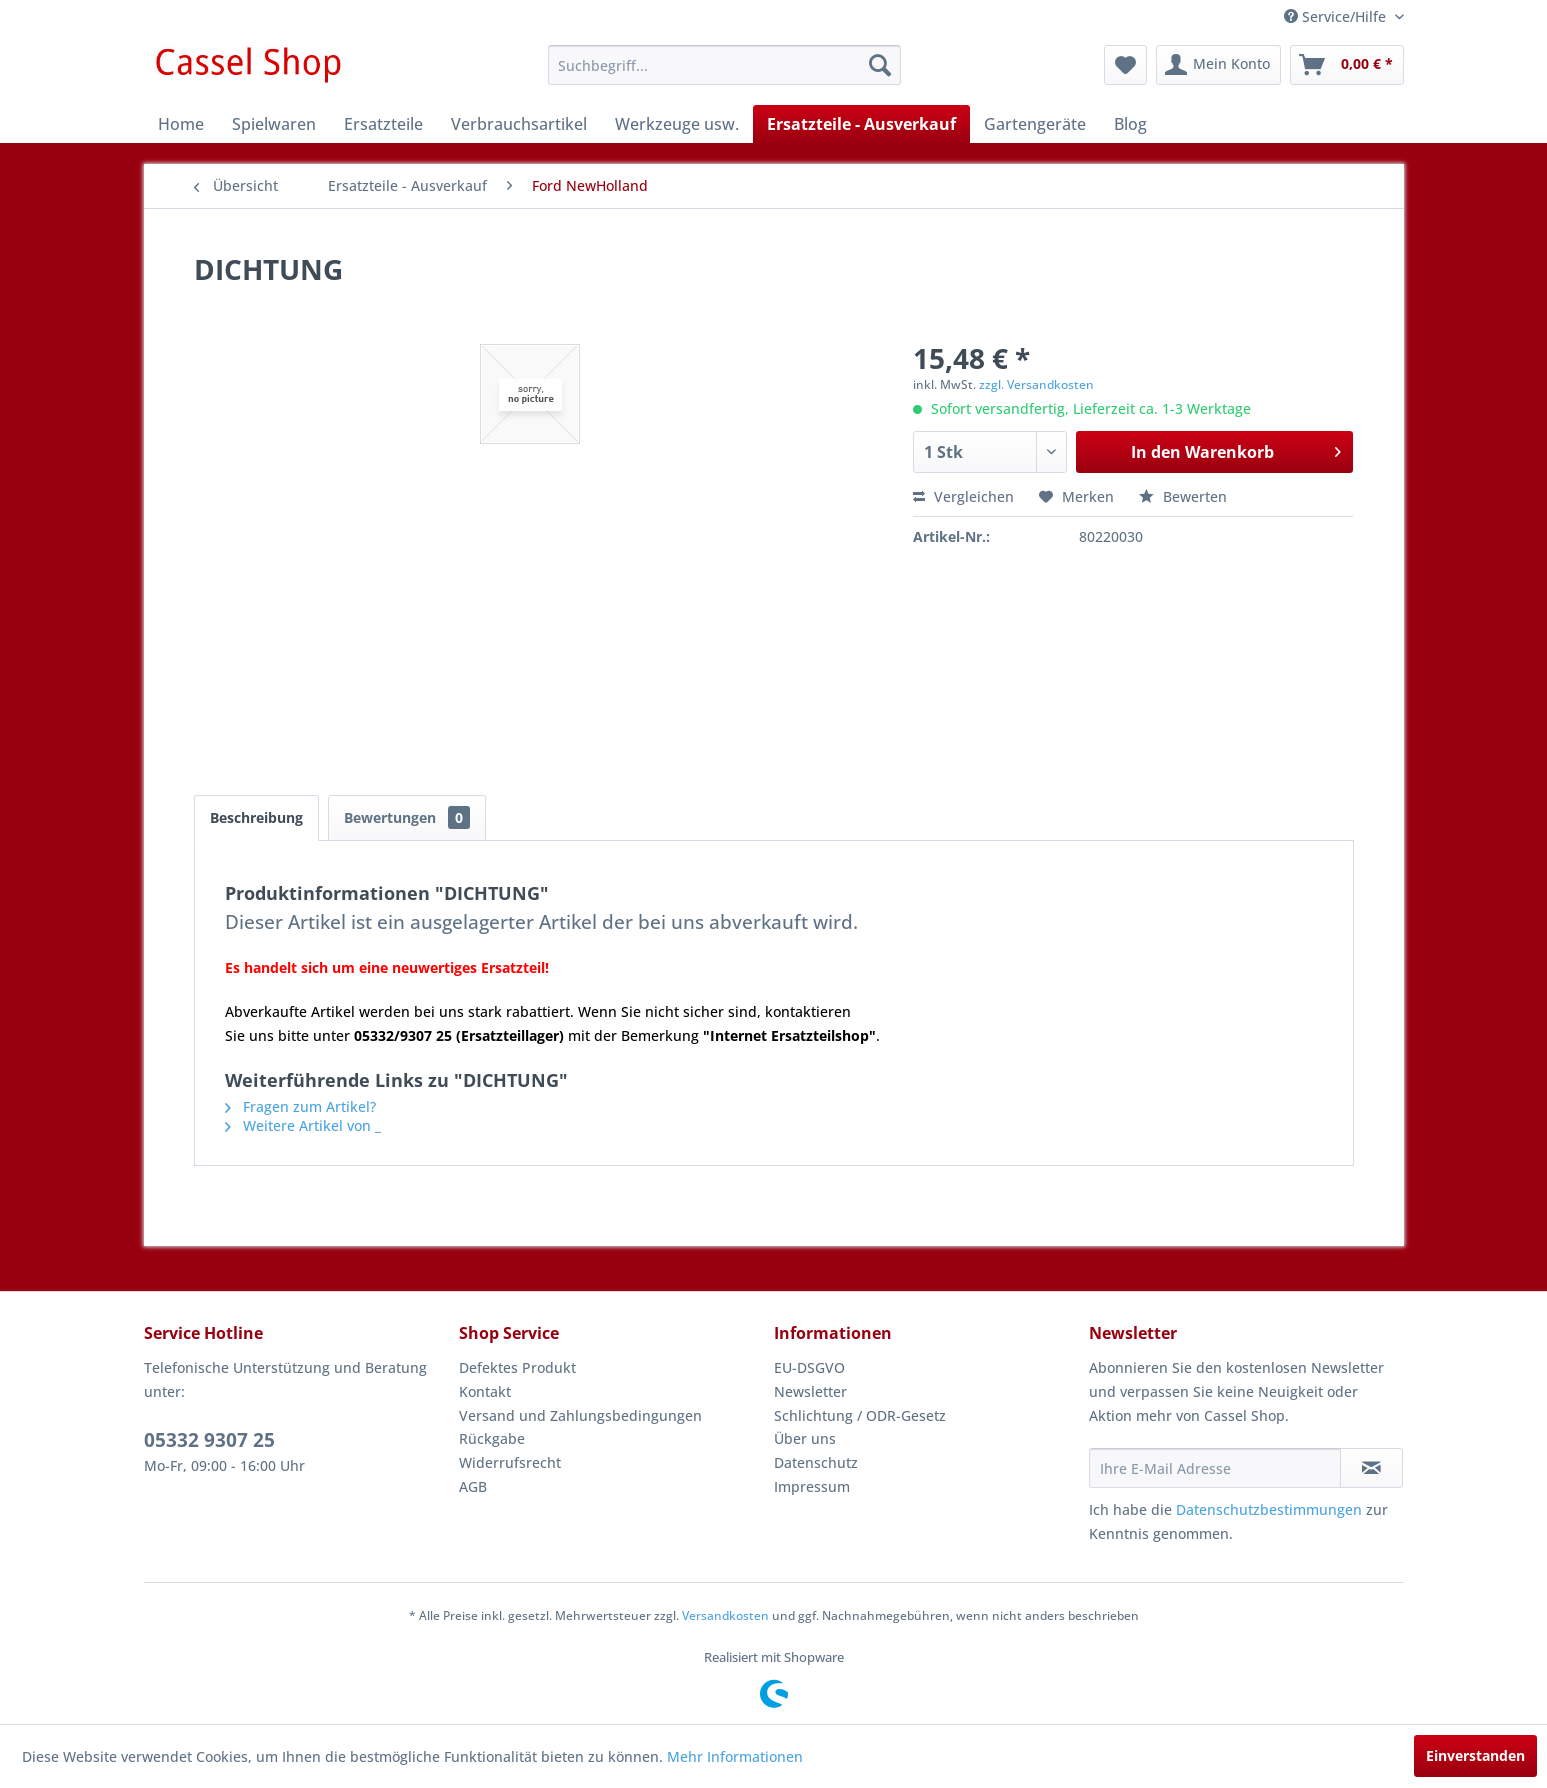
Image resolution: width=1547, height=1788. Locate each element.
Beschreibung (256, 817)
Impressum (812, 1486)
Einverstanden (1475, 1755)
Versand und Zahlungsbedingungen (580, 1415)
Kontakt (485, 1391)
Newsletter (810, 1391)
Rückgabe (492, 1438)
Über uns (805, 1438)
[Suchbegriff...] (724, 65)
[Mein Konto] (1218, 65)
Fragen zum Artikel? (300, 1106)
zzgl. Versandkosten (1036, 384)
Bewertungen (407, 817)
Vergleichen (963, 496)
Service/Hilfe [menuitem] (1337, 16)
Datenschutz (816, 1462)
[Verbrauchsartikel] (519, 124)
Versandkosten (725, 1615)
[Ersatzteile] (383, 124)
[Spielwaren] (274, 124)
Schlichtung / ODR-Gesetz (860, 1415)
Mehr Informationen (735, 1756)
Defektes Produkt (517, 1367)
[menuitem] (724, 65)
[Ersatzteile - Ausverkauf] (861, 124)
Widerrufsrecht (510, 1462)
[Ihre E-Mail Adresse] (1215, 1468)
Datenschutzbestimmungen (1269, 1509)
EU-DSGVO (809, 1367)
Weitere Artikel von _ (303, 1125)
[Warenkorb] (1347, 65)
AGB (473, 1486)
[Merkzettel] (1125, 65)
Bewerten (1183, 496)
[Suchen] (880, 65)
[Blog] (1130, 124)
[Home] (181, 124)
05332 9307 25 (209, 1440)
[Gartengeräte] (1035, 124)
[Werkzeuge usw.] (677, 124)
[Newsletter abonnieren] (1371, 1468)
